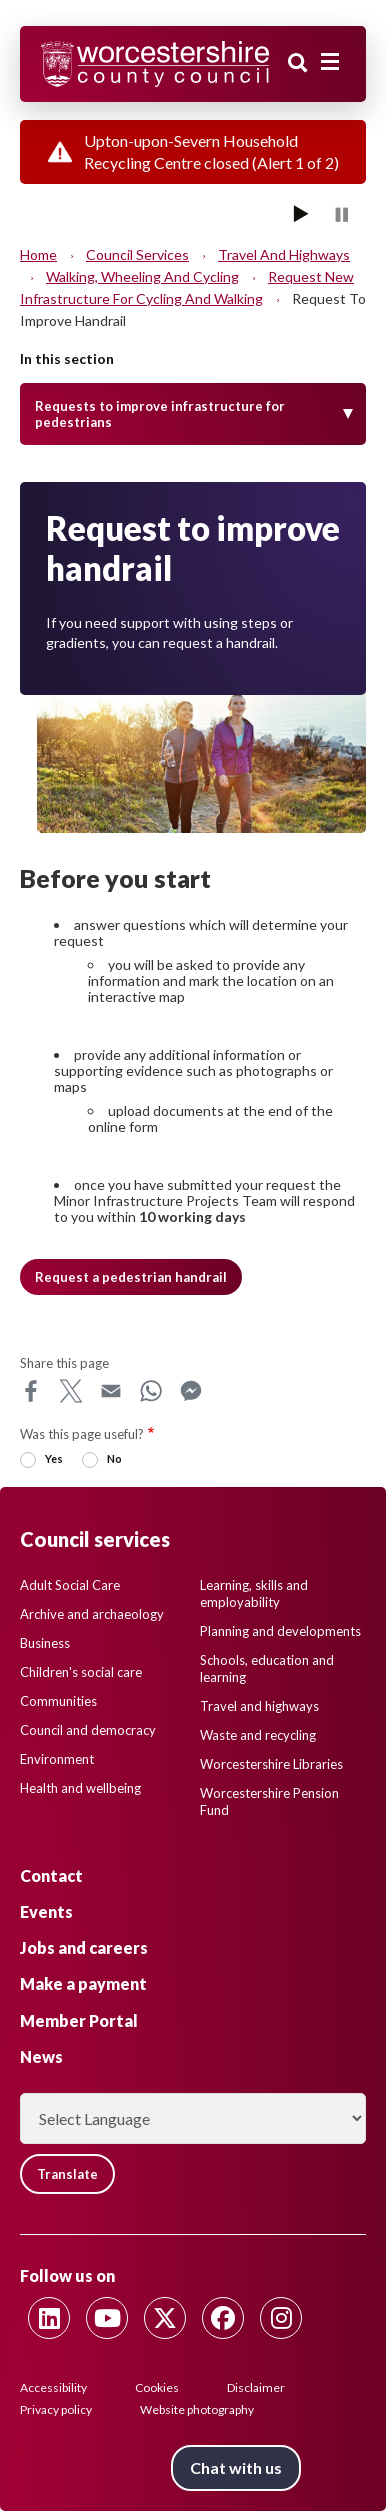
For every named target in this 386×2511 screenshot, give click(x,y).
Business (45, 1643)
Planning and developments (280, 1631)
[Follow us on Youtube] (107, 2318)
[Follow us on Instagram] (281, 2318)
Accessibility (53, 2387)
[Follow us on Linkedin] (49, 2318)
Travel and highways (284, 254)
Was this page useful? (82, 1434)
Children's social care (81, 1672)
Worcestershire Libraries (271, 1764)
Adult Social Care (70, 1585)
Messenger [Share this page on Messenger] (191, 1391)
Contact (51, 1875)
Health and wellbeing (80, 1788)
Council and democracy (88, 1730)
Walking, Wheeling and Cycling (142, 276)
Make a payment (83, 1983)
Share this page (64, 1363)
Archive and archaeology (92, 1614)
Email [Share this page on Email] (111, 1391)
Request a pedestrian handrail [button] (131, 1277)
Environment (57, 1759)
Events (46, 1911)
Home (38, 254)
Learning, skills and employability (254, 1593)
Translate (67, 2174)
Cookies (157, 2387)
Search (298, 63)
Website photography (197, 2409)
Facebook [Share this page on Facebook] (31, 1391)
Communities (58, 1701)
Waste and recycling (258, 1735)
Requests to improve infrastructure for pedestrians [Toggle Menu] (160, 414)
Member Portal (79, 2020)
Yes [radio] (54, 1458)
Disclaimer (256, 2387)
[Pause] (341, 214)
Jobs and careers (84, 1947)
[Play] (301, 214)
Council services (137, 254)
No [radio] (114, 1458)
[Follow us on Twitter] (165, 2318)
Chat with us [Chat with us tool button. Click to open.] (236, 2467)
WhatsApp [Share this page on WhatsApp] (151, 1391)
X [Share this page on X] (71, 1391)
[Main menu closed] (330, 62)
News (41, 2056)
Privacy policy (56, 2409)
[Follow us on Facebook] (223, 2318)
